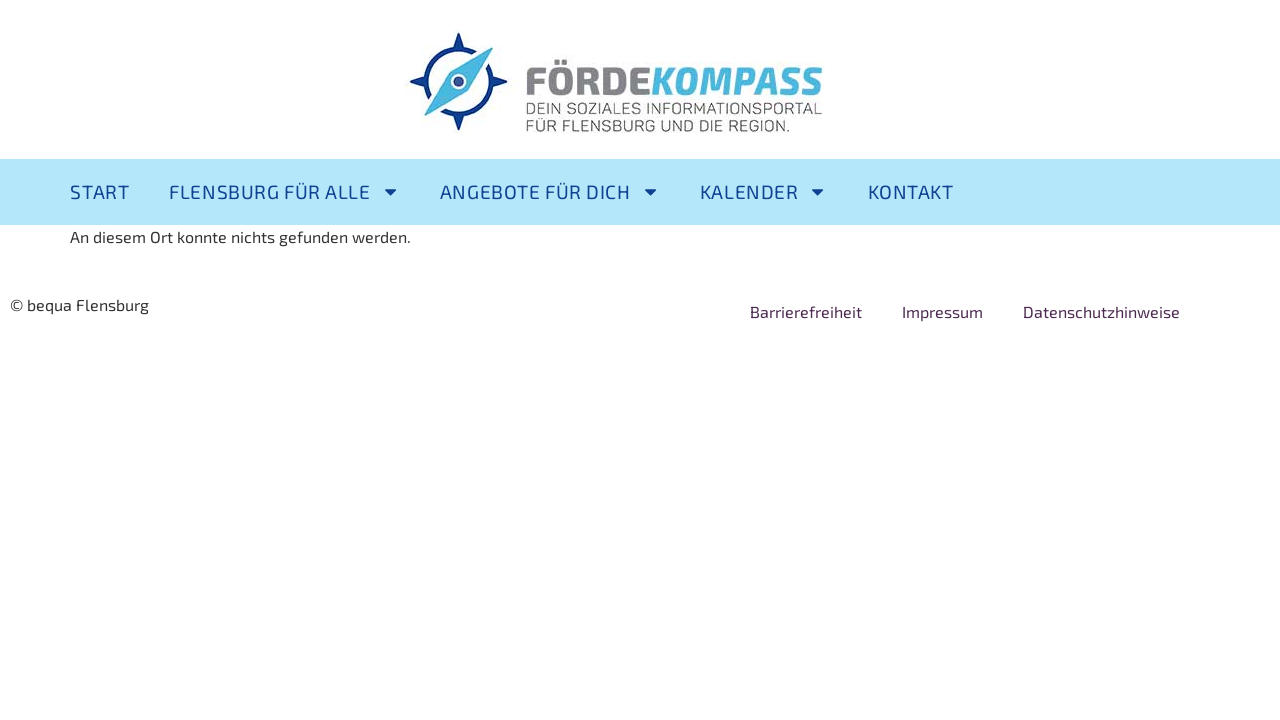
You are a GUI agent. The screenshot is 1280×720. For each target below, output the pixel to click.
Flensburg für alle (284, 191)
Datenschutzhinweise (1101, 311)
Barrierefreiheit (806, 311)
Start (99, 191)
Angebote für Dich (550, 191)
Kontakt (911, 191)
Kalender (764, 191)
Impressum (942, 311)
